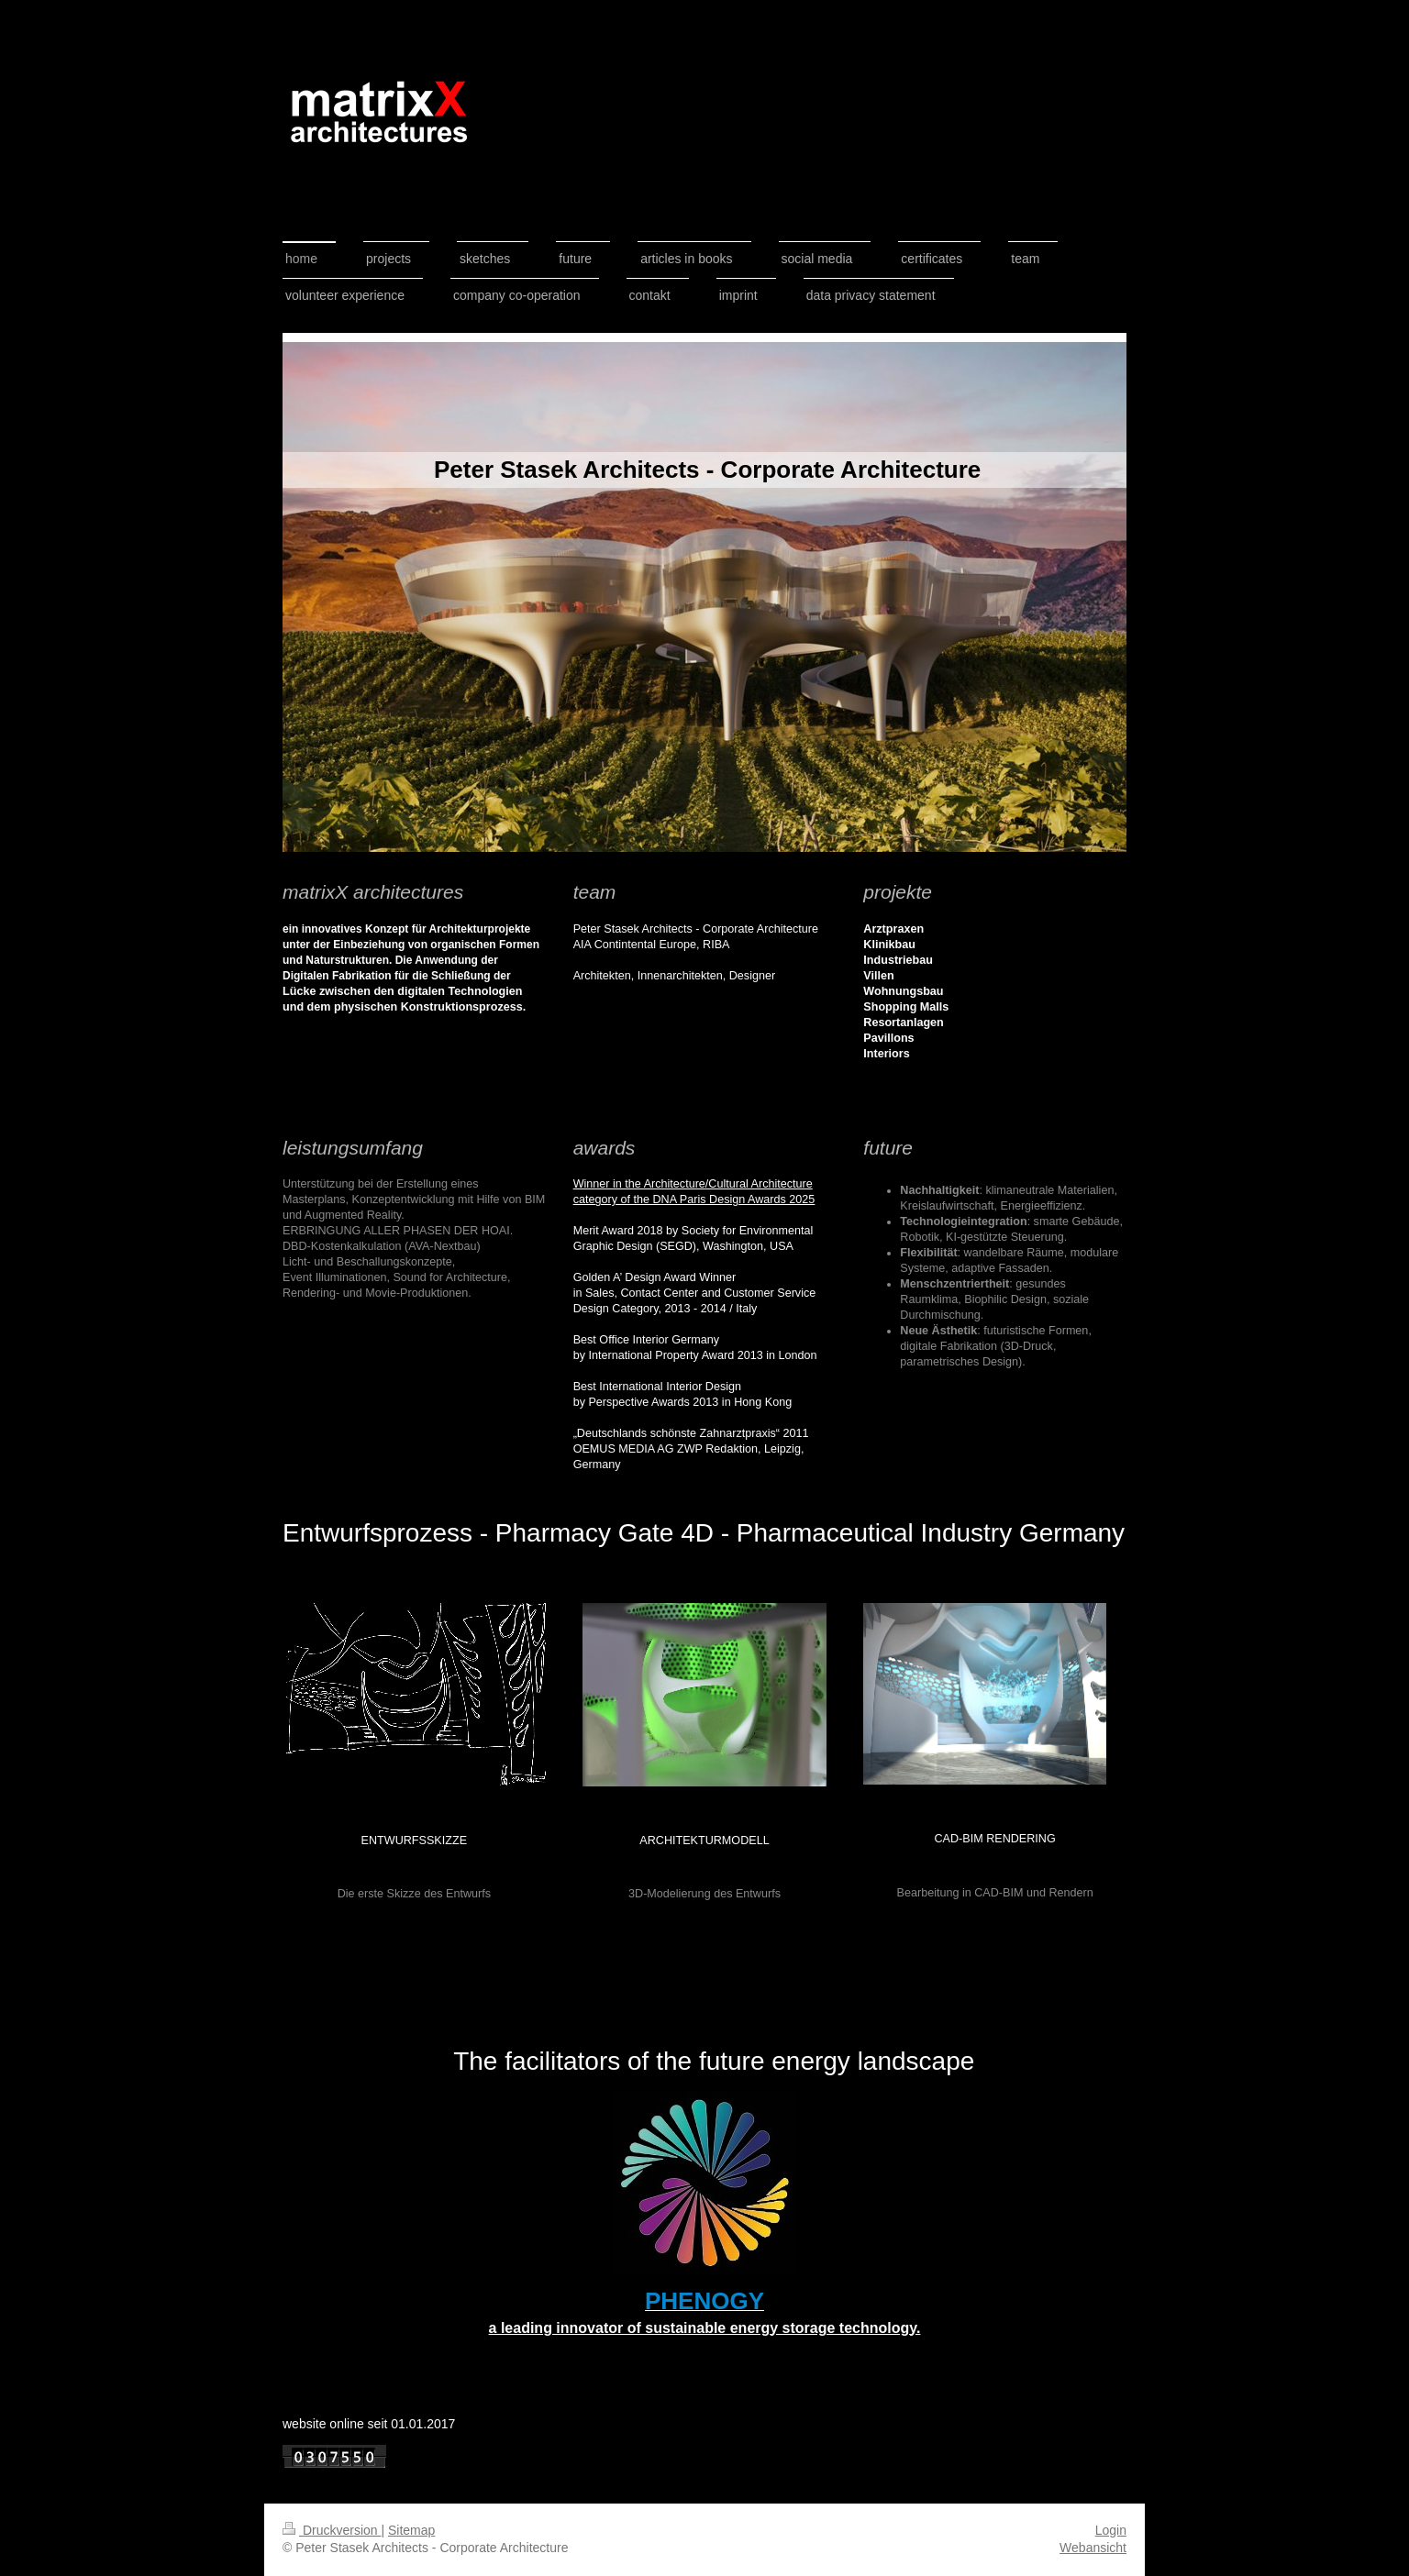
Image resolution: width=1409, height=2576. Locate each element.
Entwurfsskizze (414, 1840)
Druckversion (332, 2530)
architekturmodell (704, 1840)
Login (1110, 2530)
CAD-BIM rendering (995, 1838)
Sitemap (411, 2530)
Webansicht (1093, 2547)
